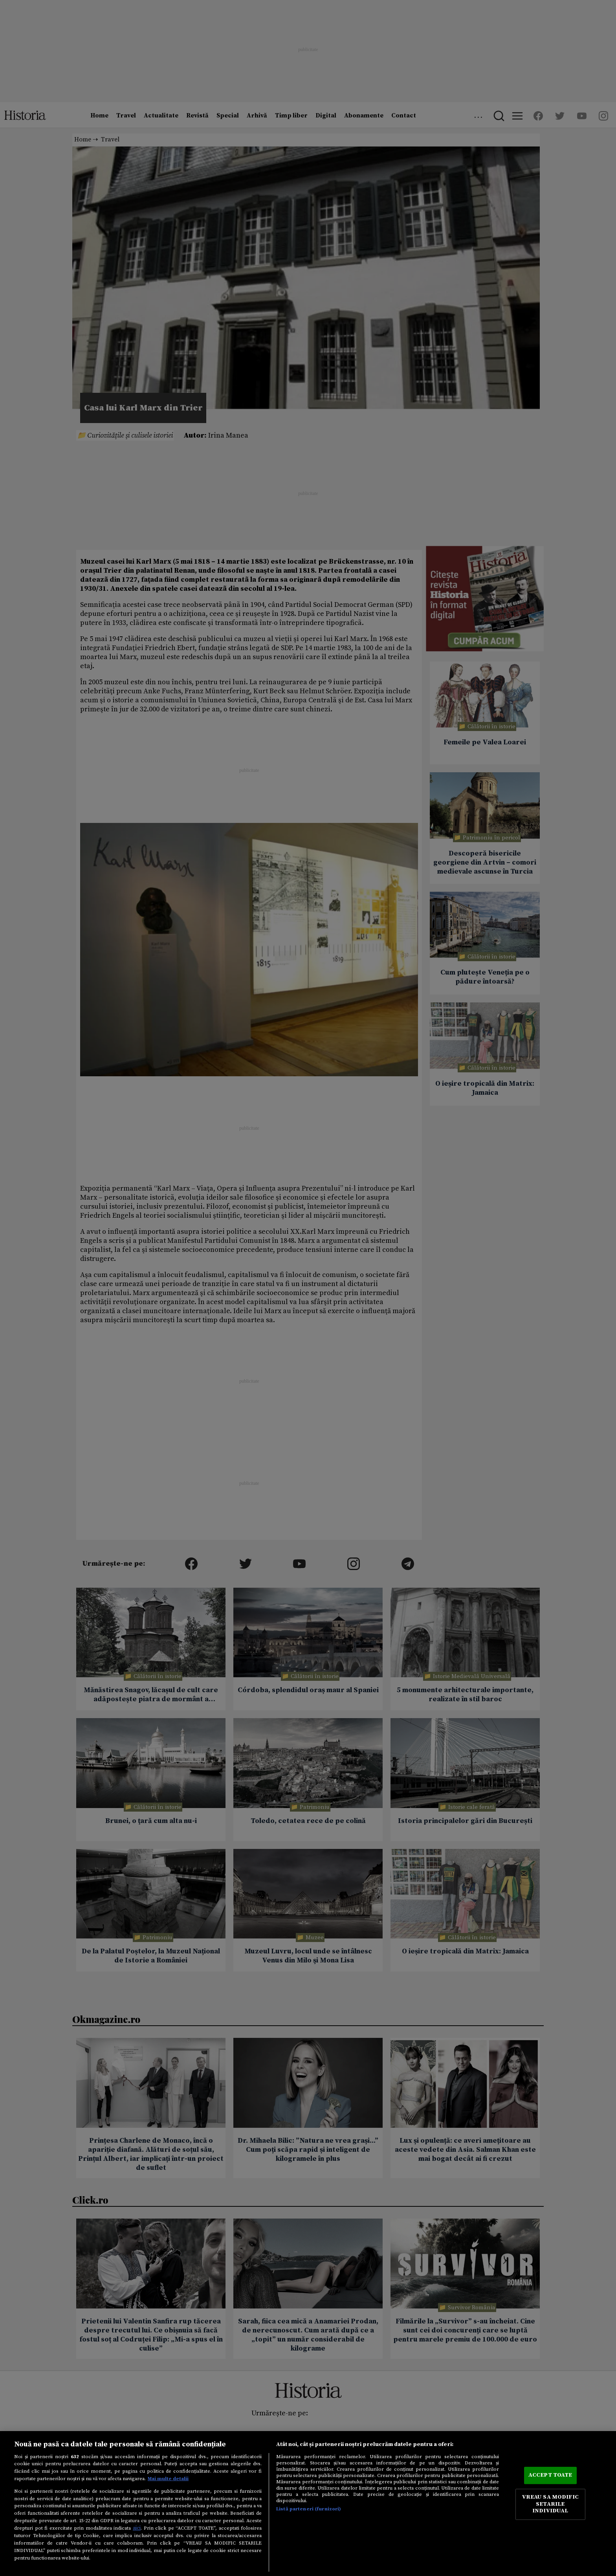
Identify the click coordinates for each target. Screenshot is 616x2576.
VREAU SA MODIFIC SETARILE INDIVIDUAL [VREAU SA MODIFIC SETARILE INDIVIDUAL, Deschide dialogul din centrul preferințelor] (550, 2504)
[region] (308, 2503)
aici (137, 2528)
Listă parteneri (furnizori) (308, 2509)
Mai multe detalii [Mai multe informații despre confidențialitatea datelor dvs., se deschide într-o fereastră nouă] (168, 2478)
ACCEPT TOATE (550, 2475)
